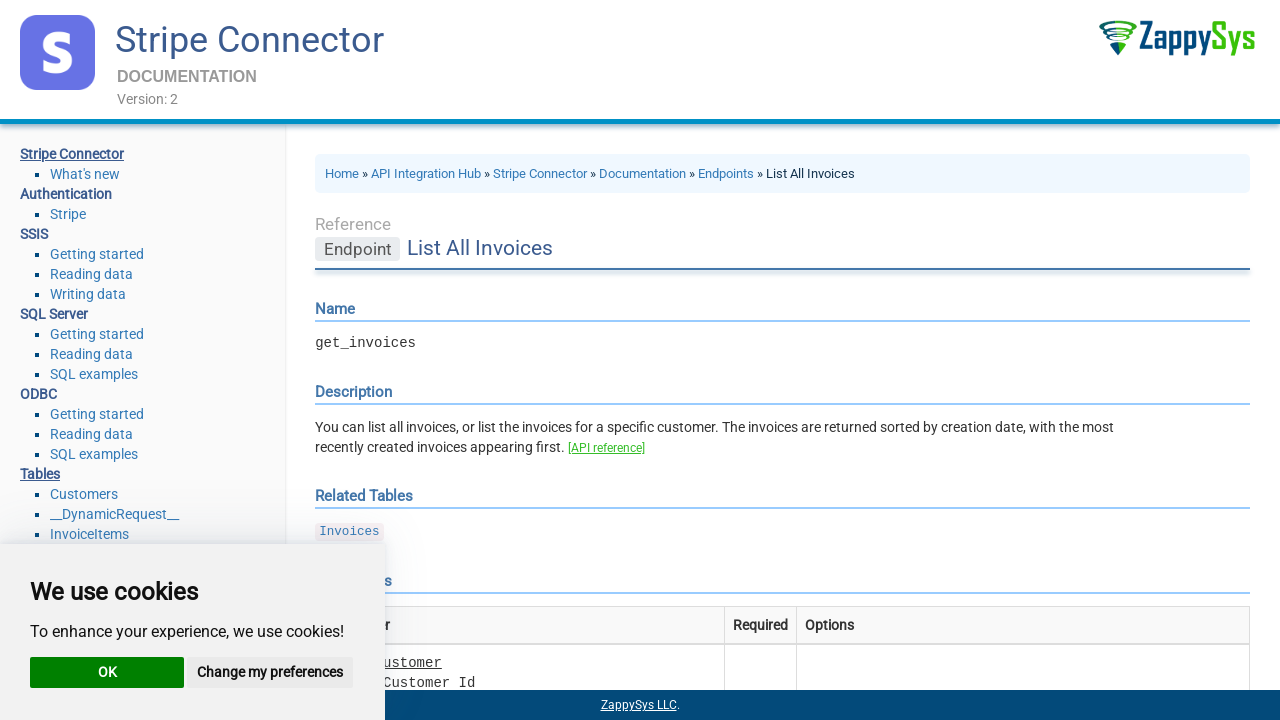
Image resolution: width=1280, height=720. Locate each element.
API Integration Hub (426, 173)
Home (342, 173)
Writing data (88, 294)
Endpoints (726, 173)
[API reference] (606, 448)
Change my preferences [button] (270, 672)
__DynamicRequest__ (114, 514)
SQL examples (94, 374)
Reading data (91, 274)
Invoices (349, 532)
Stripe (68, 214)
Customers (84, 494)
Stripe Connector (249, 40)
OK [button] (107, 672)
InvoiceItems (89, 534)
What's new (85, 174)
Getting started (97, 254)
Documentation (642, 173)
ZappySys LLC (639, 705)
